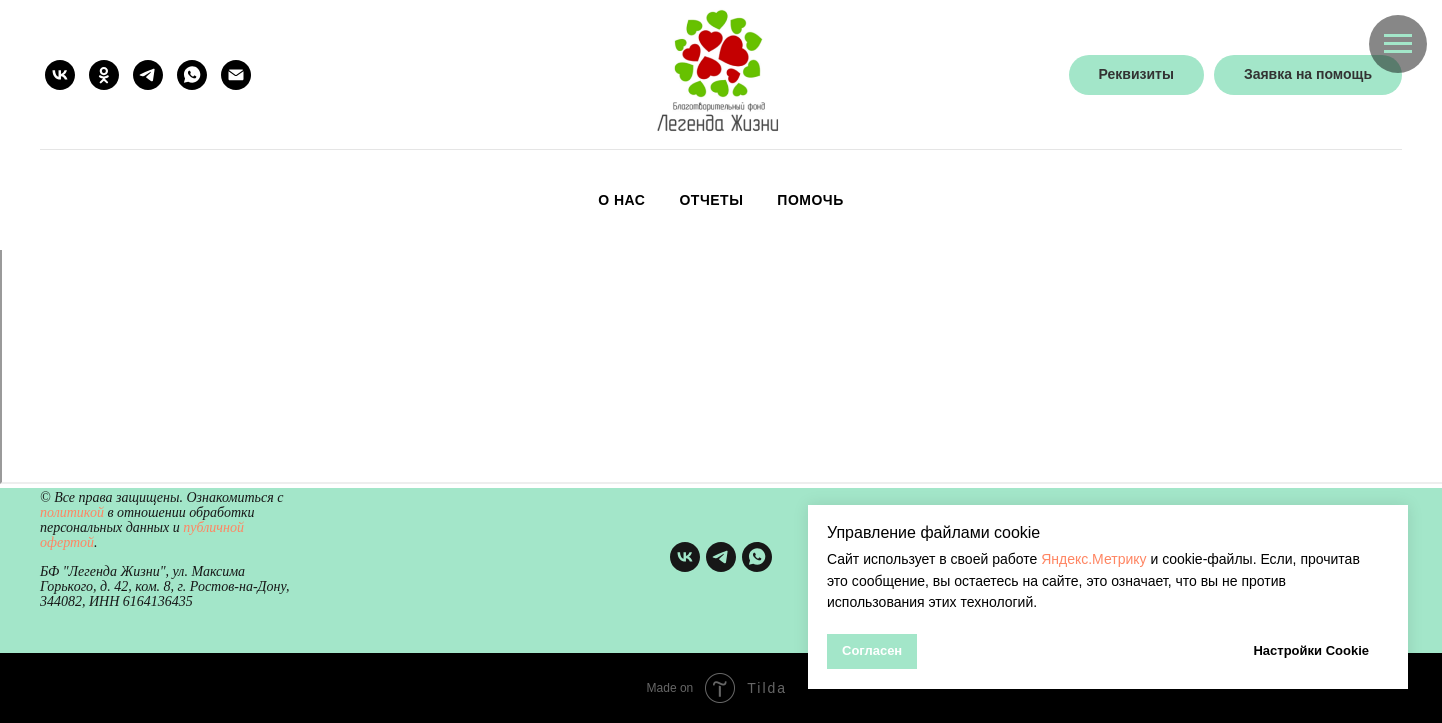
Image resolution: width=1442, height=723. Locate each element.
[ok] (104, 75)
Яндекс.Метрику (1093, 559)
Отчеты (711, 200)
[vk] (60, 75)
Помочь (810, 200)
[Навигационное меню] (1398, 44)
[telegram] (148, 75)
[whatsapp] (192, 75)
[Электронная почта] (236, 75)
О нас (621, 200)
